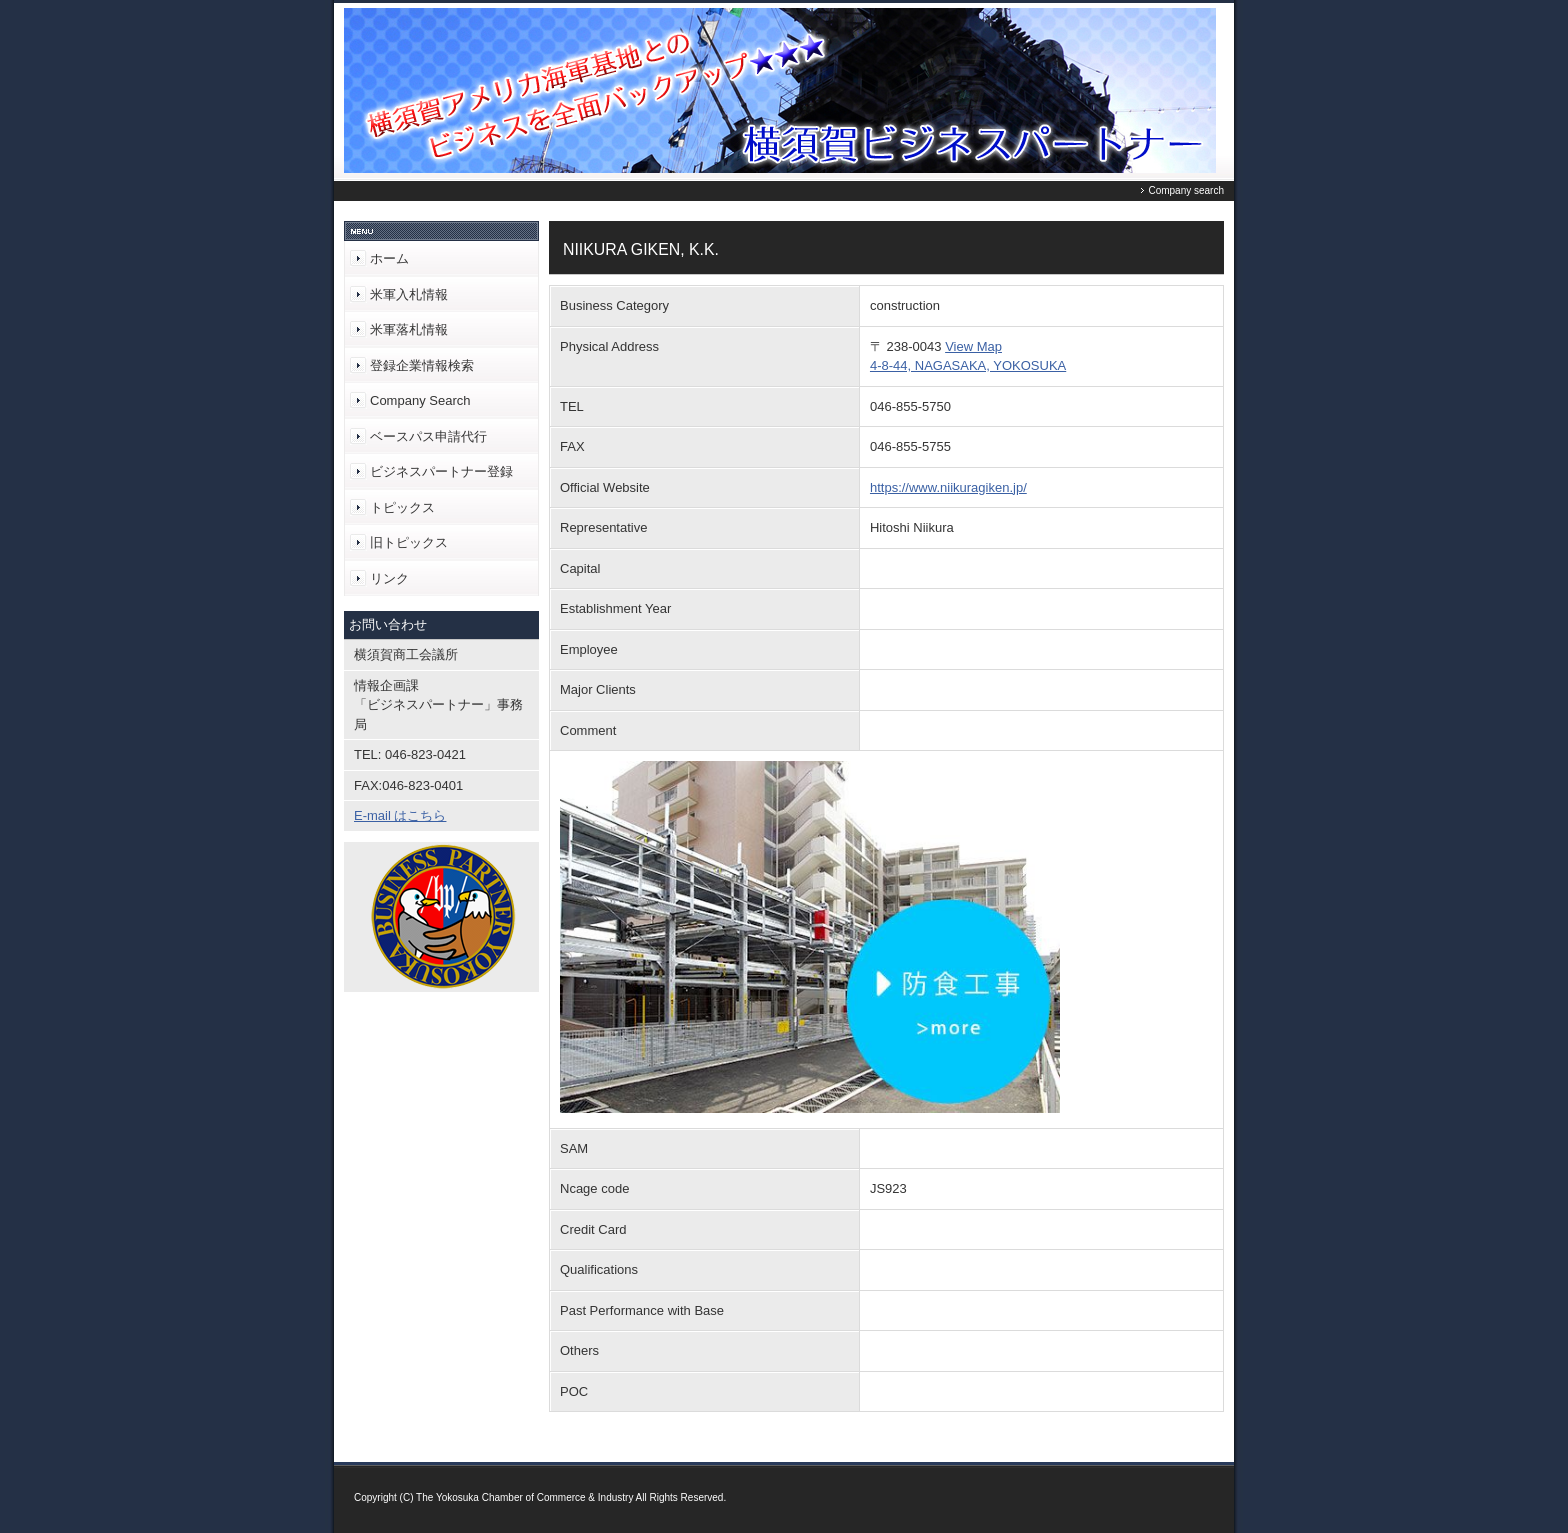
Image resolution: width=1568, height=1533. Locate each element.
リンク (389, 578)
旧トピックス (409, 542)
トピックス (402, 507)
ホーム (389, 258)
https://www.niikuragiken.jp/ (948, 487)
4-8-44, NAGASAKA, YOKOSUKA (968, 365)
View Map (973, 346)
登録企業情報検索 (422, 365)
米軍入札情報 (409, 294)
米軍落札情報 (409, 329)
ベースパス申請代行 (428, 436)
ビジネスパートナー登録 (441, 471)
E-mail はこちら (400, 815)
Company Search (420, 400)
